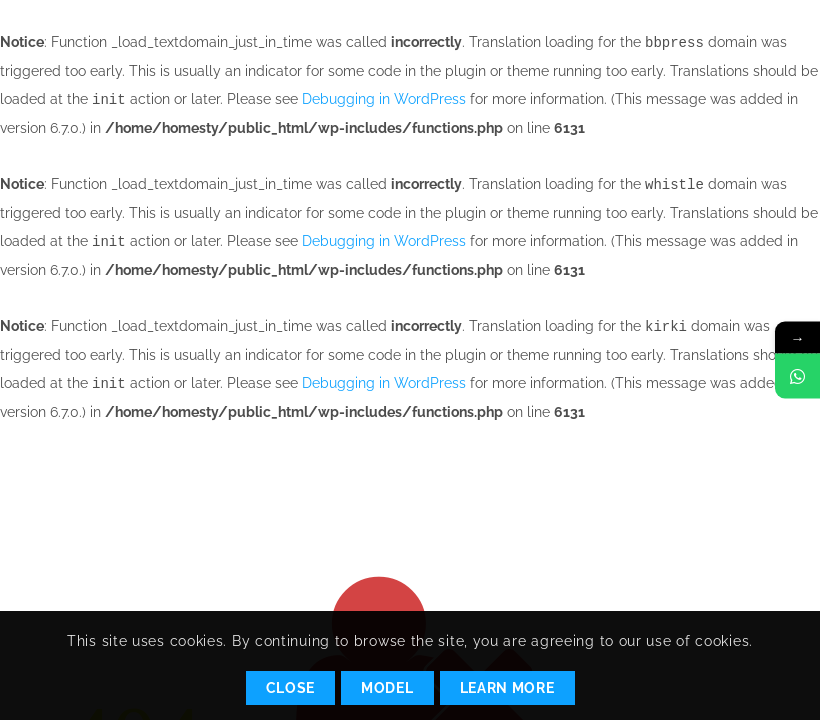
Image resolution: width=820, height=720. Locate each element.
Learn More (507, 688)
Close (291, 688)
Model (387, 688)
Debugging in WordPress (384, 98)
